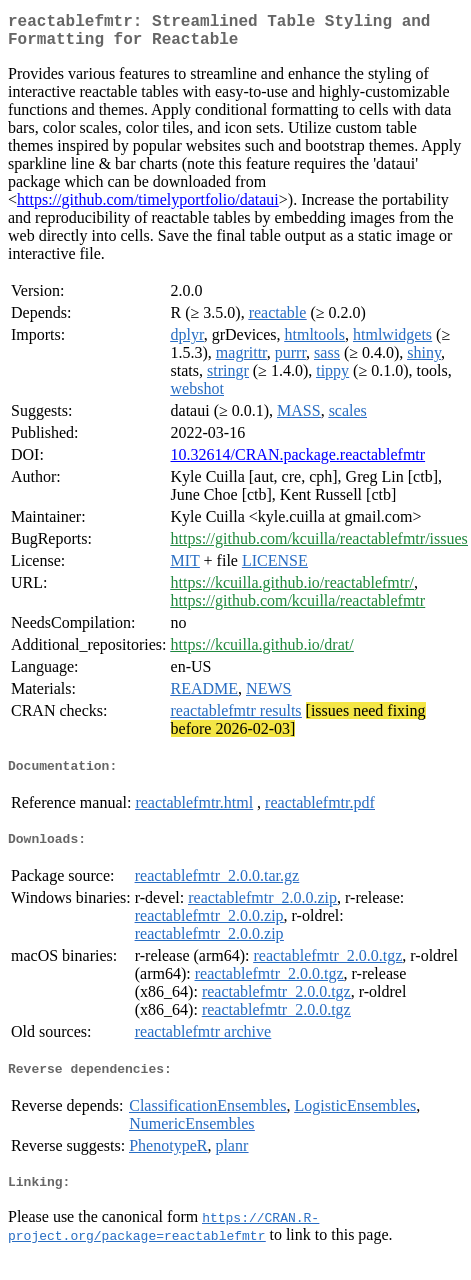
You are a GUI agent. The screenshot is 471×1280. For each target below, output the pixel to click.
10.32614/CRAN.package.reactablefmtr (298, 462)
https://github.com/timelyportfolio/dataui (148, 207)
